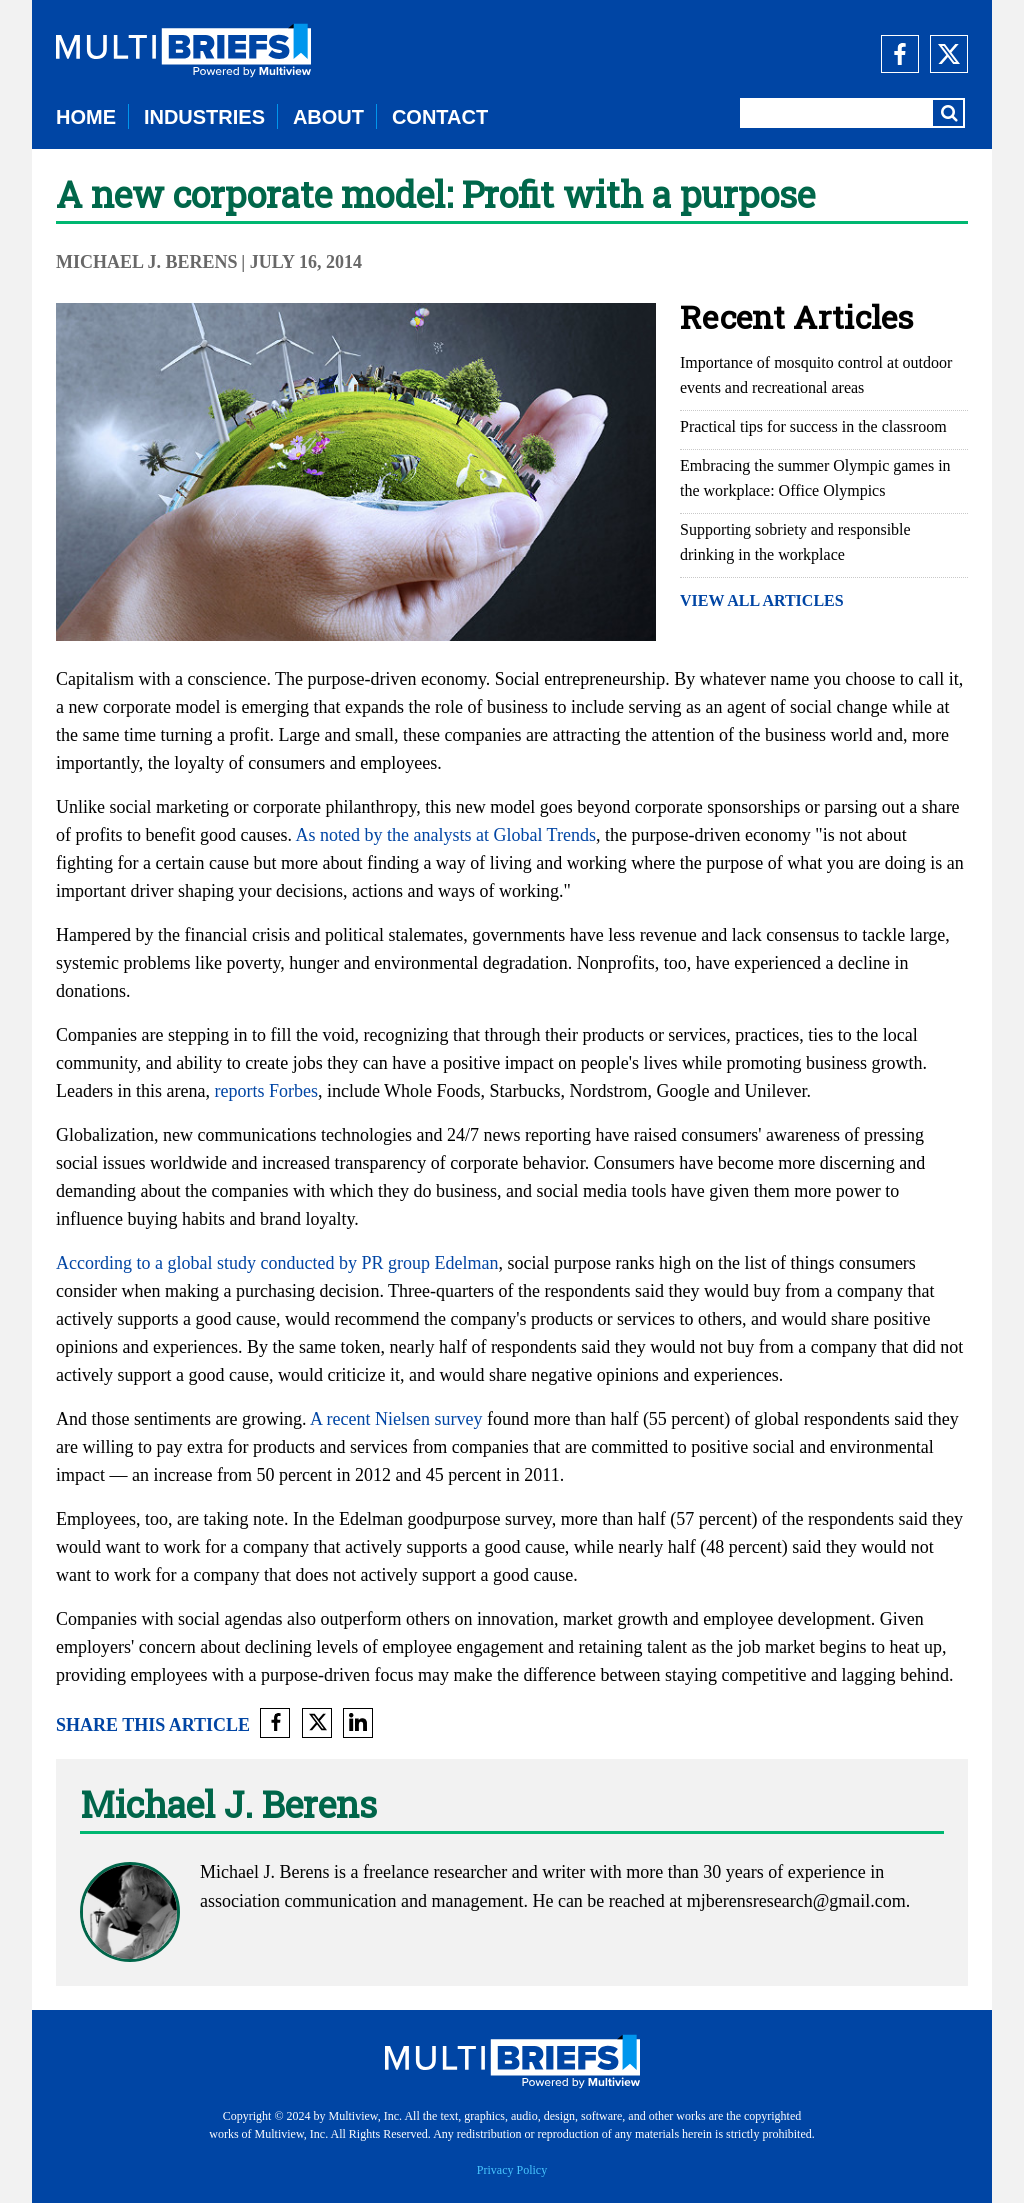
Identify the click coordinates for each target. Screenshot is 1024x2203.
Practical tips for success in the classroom (813, 426)
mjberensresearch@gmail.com (796, 1901)
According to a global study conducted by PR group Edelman (277, 1263)
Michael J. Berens (147, 262)
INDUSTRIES (204, 117)
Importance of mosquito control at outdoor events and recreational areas (816, 375)
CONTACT (440, 117)
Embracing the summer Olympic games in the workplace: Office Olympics (815, 478)
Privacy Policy (512, 2170)
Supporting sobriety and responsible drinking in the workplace (795, 542)
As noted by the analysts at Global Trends (445, 835)
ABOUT (328, 117)
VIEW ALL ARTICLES (762, 600)
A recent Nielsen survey (396, 1419)
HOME (86, 117)
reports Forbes (265, 1091)
